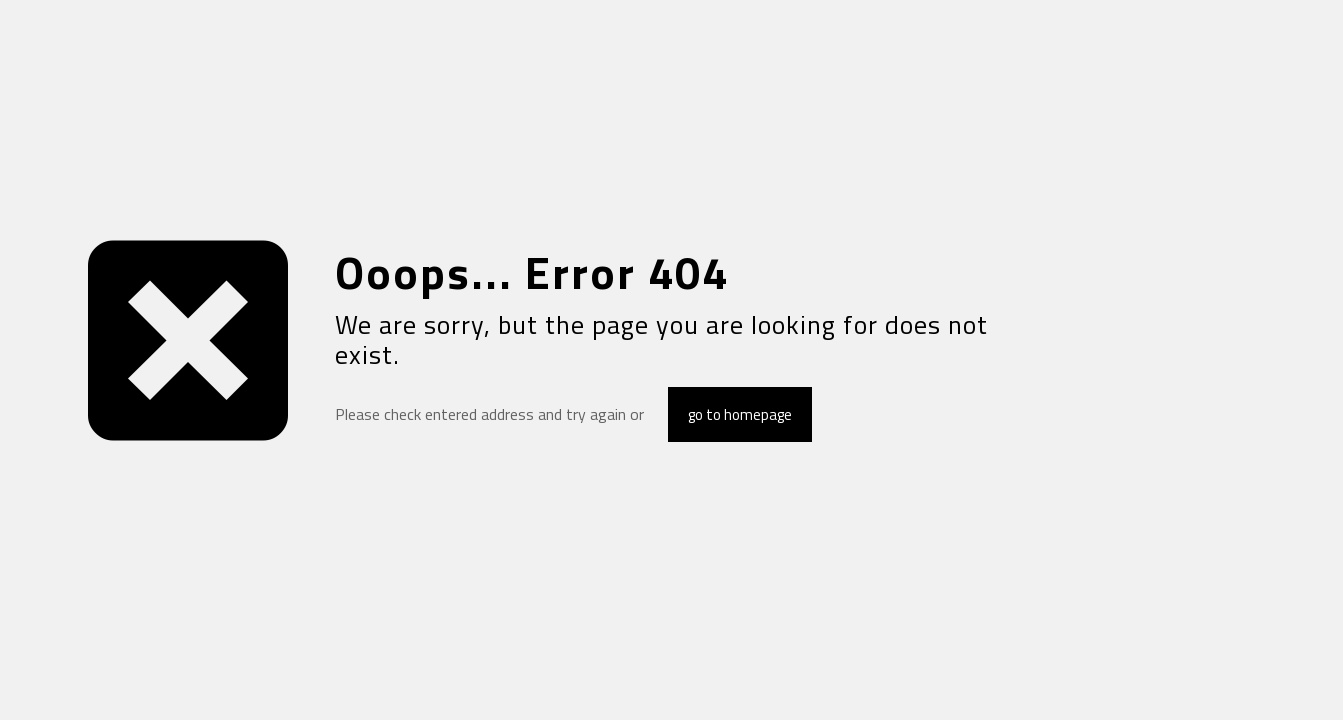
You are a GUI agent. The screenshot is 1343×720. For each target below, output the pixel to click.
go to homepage (740, 414)
